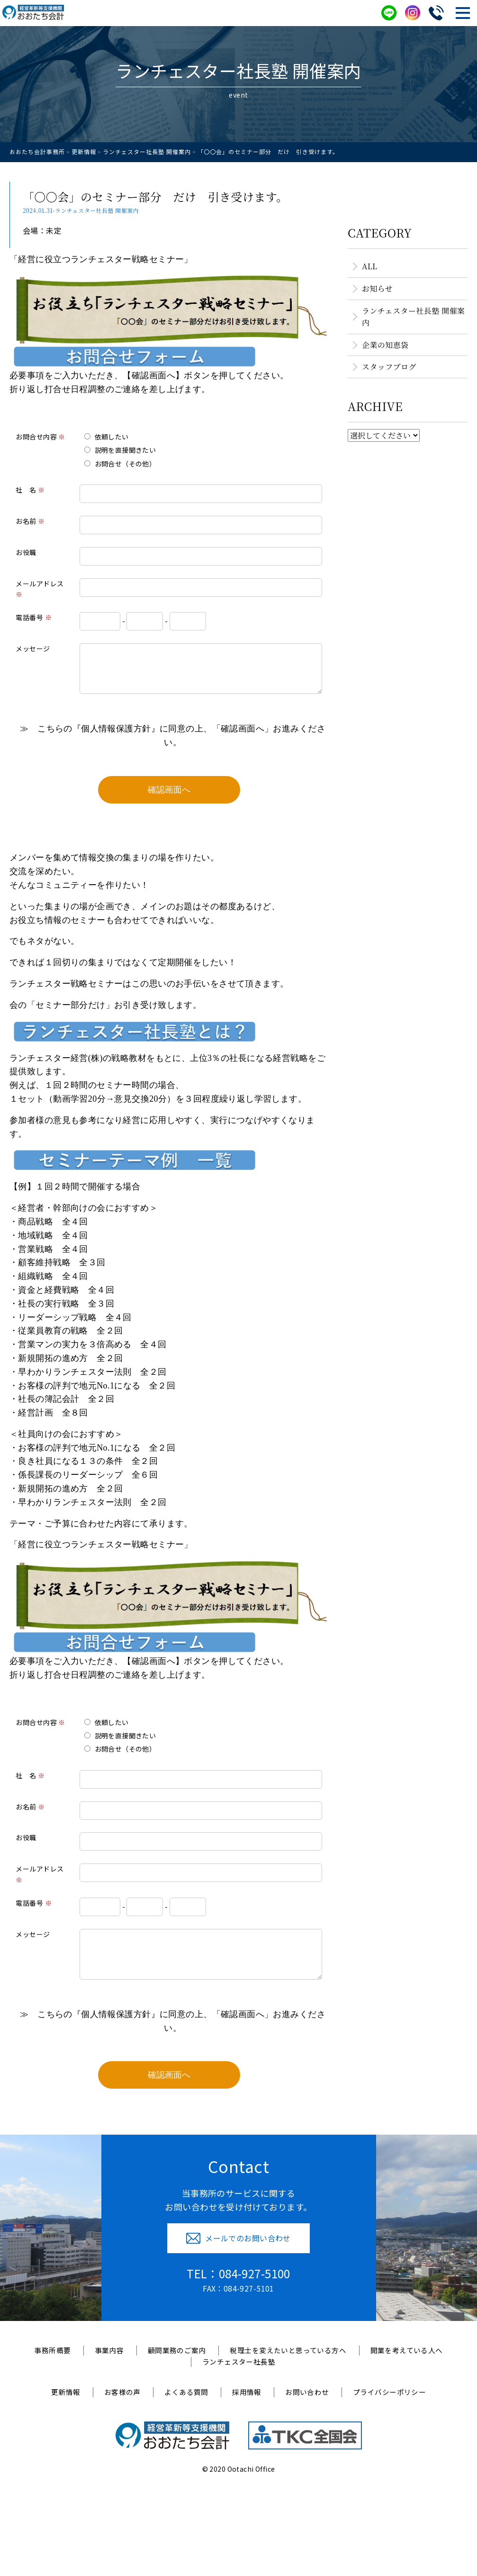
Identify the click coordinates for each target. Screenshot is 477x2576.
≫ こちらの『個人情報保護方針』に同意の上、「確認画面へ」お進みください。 (175, 742)
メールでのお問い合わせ (238, 2252)
